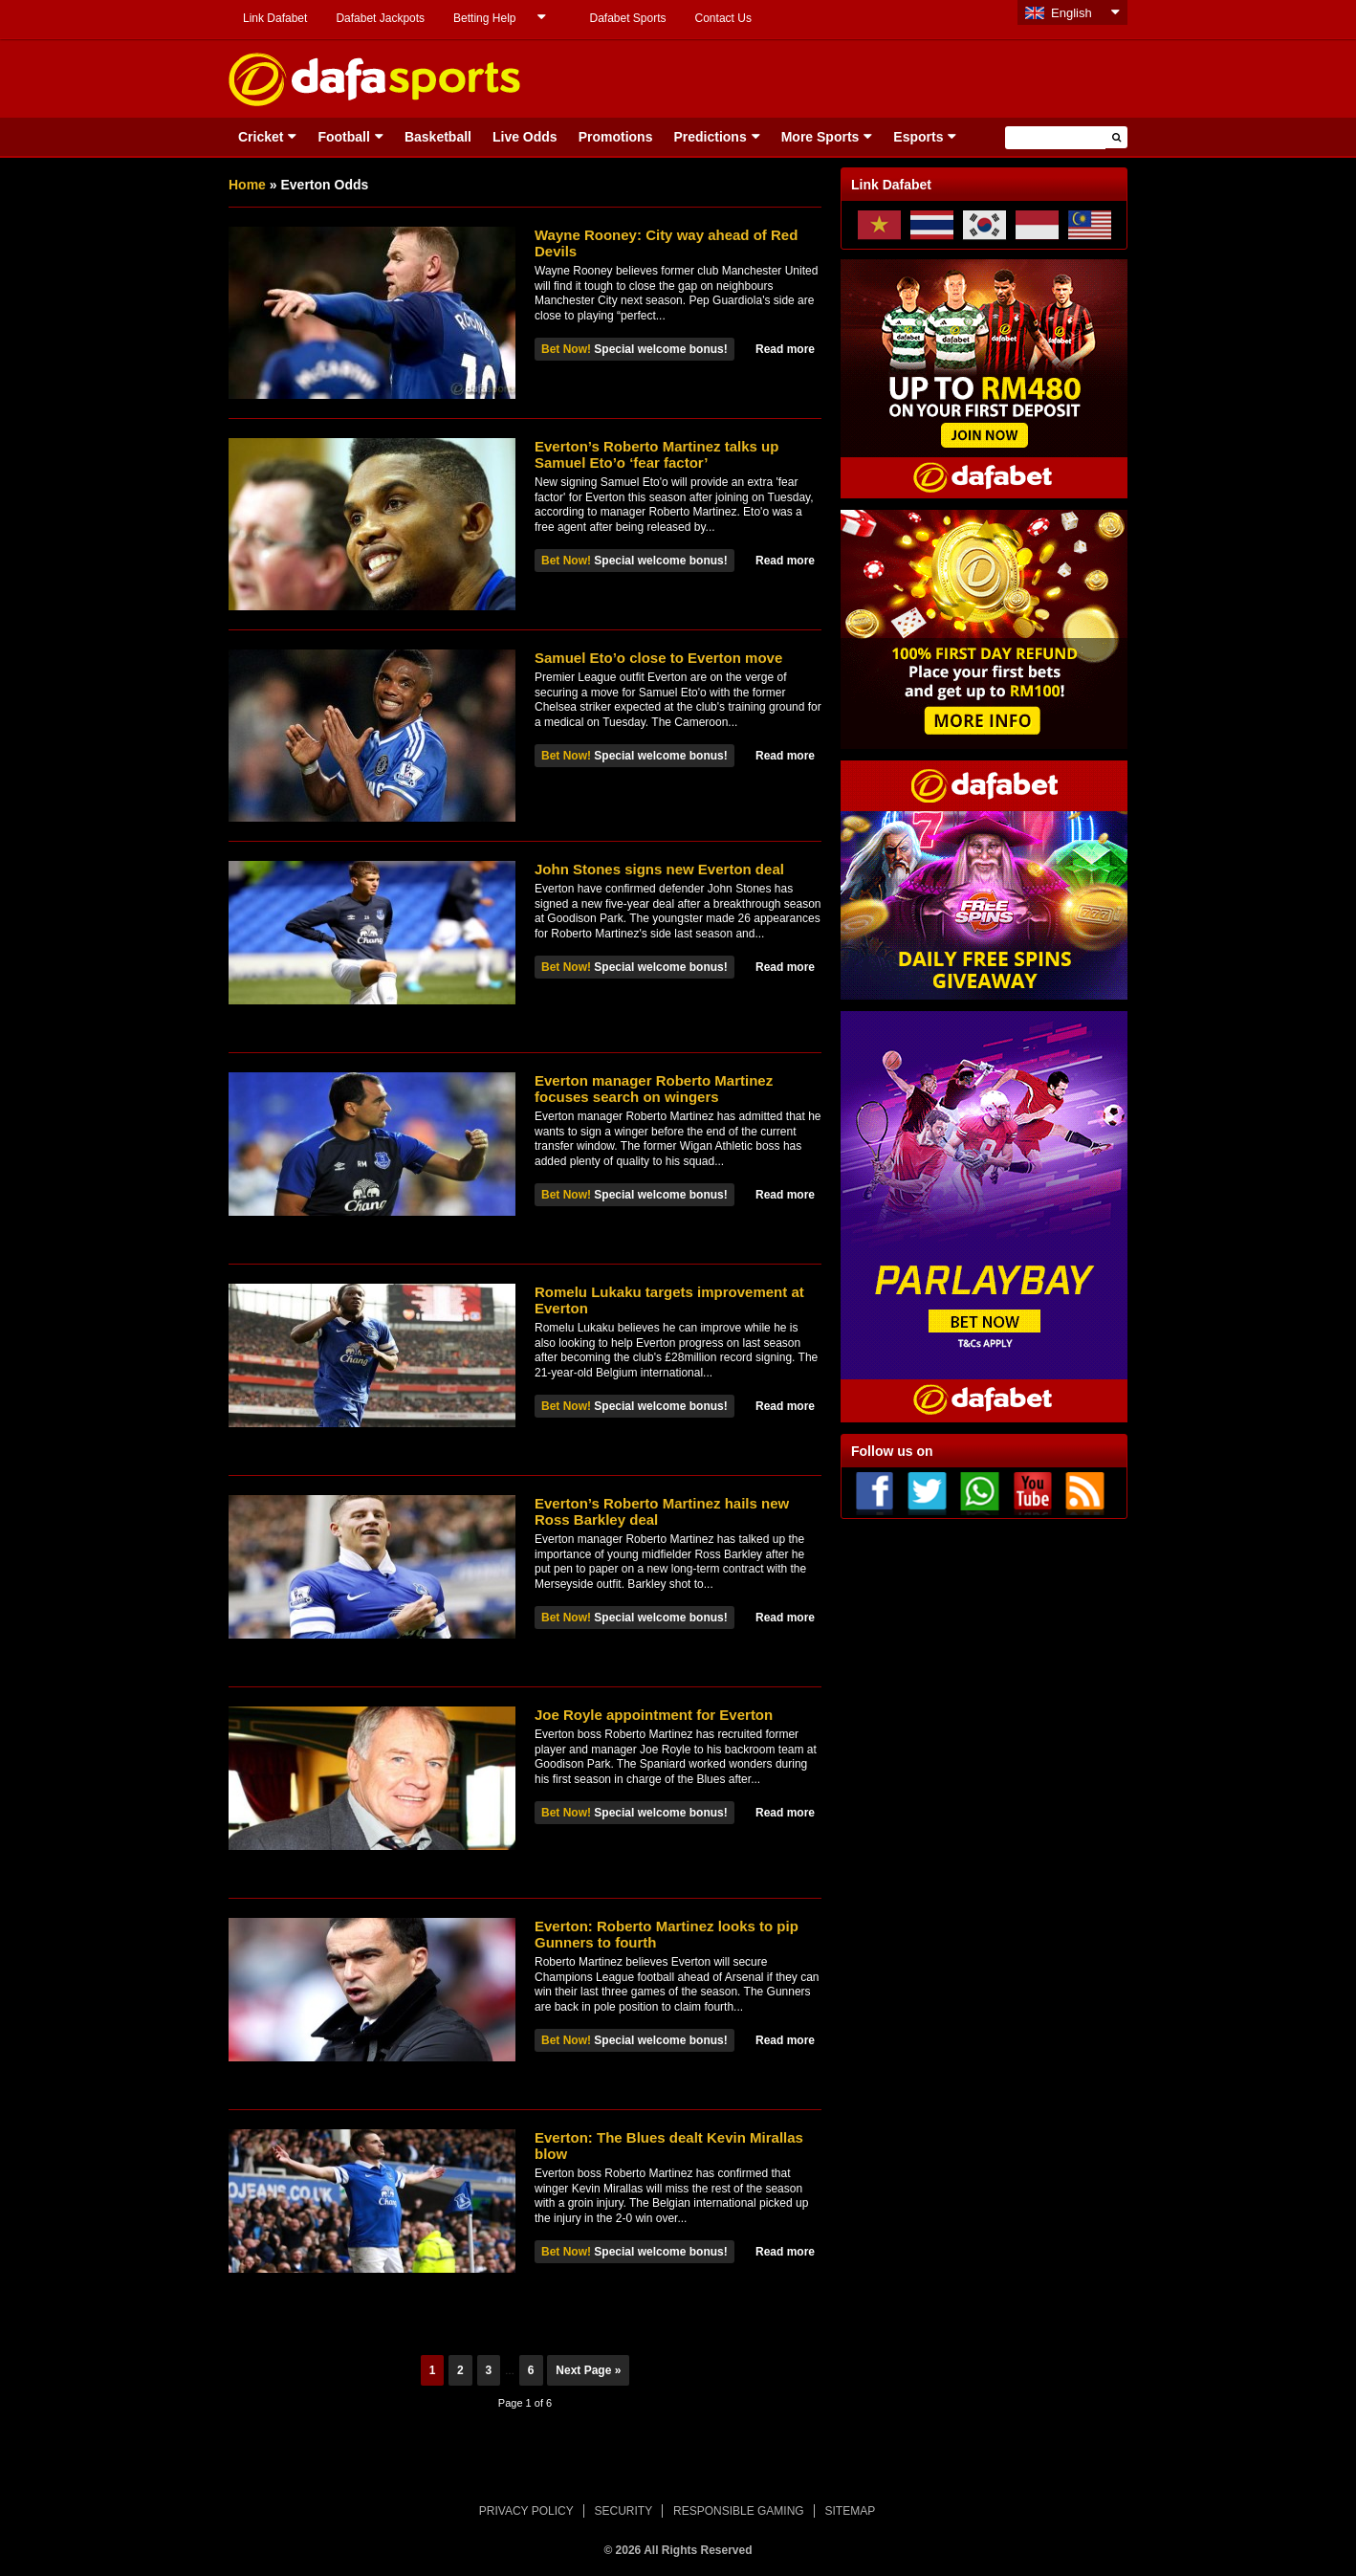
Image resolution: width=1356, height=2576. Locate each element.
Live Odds (525, 136)
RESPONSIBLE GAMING (738, 2511)
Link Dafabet (275, 18)
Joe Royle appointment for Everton (654, 1714)
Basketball (438, 136)
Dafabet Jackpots (380, 18)
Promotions (616, 136)
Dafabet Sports (627, 18)
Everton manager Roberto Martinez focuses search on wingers (654, 1088)
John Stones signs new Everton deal (659, 869)
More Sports (820, 136)
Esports (918, 136)
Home (247, 184)
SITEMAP (849, 2511)
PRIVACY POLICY (526, 2511)
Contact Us (723, 18)
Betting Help (484, 18)
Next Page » (588, 2370)
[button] (1116, 137)
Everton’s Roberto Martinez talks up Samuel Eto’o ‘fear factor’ (656, 454)
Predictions (709, 136)
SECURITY (624, 2511)
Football (343, 136)
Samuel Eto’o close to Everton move (658, 658)
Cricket (260, 136)
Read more (785, 349)
